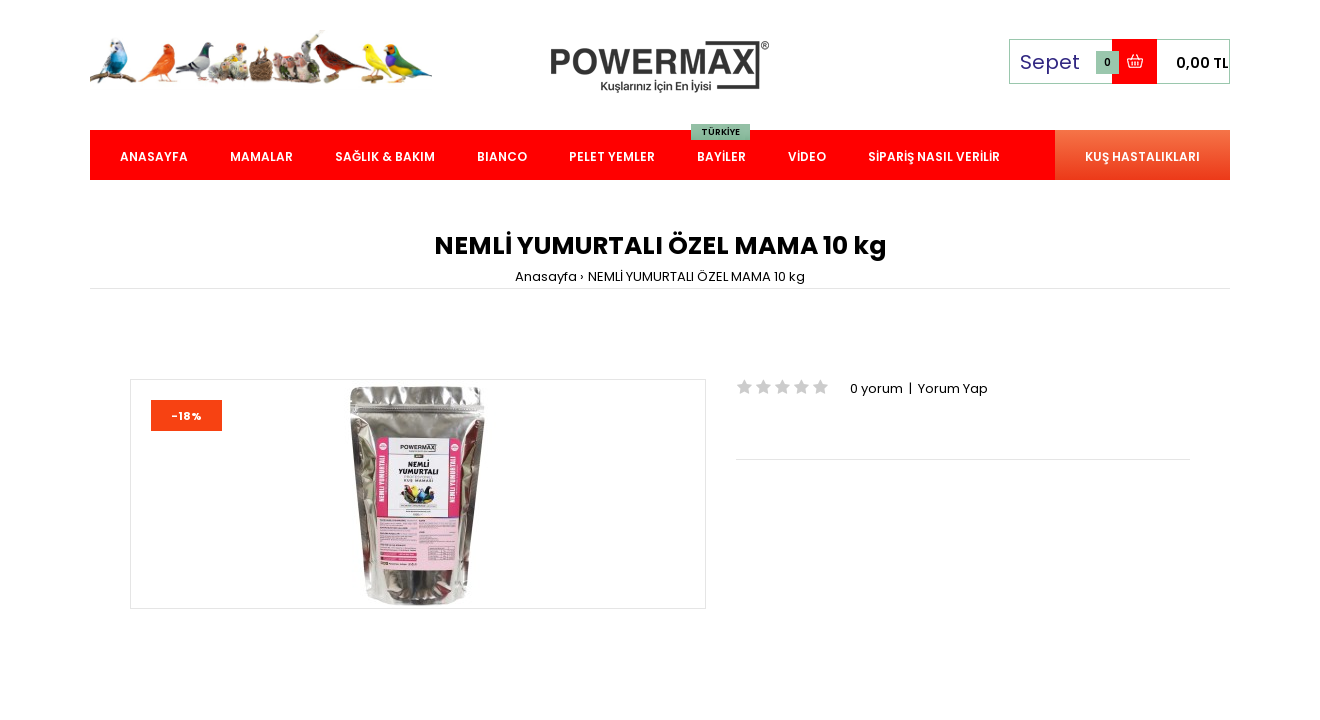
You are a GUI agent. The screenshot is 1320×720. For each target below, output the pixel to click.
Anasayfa (546, 276)
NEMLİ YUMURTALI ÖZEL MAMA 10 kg (696, 276)
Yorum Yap (953, 388)
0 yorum (876, 388)
